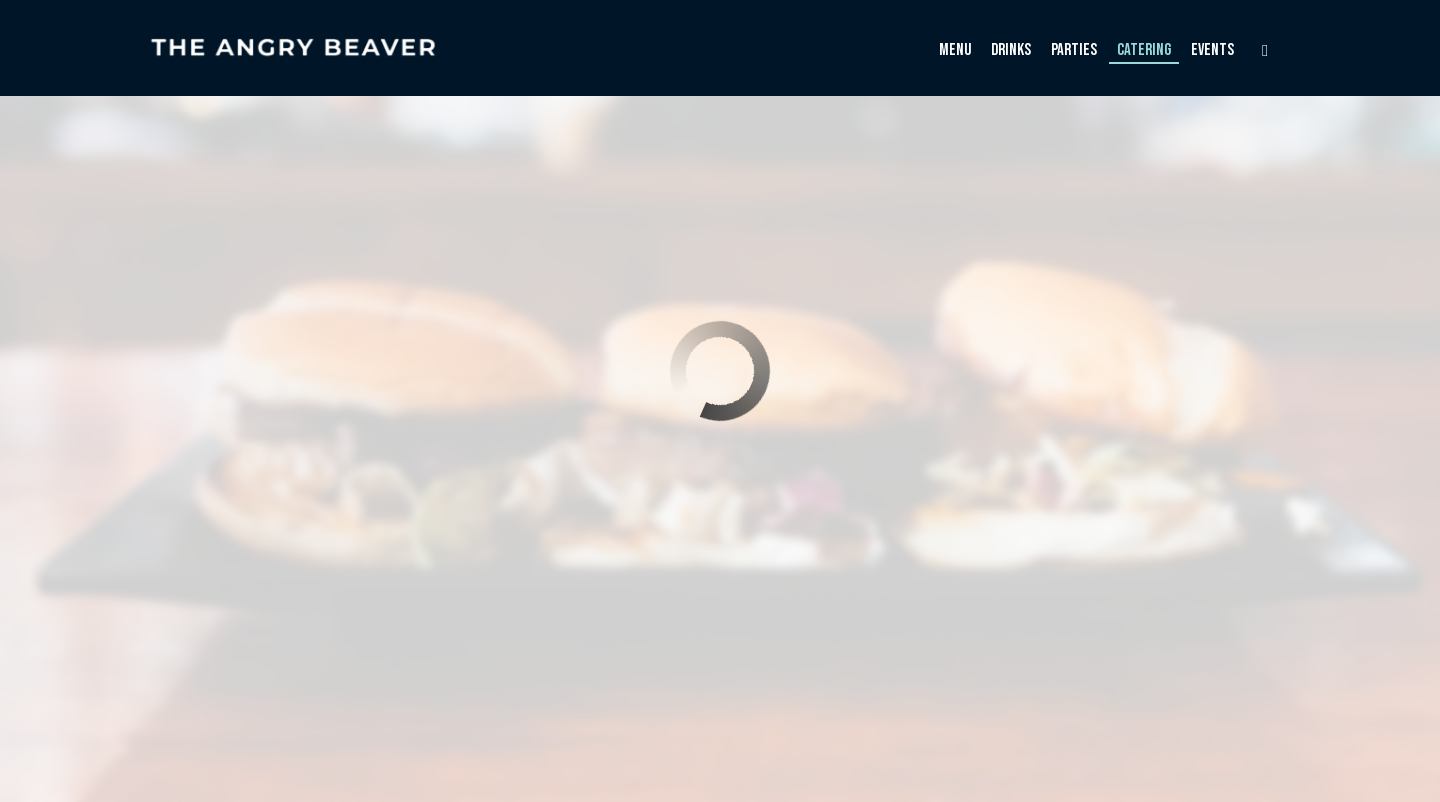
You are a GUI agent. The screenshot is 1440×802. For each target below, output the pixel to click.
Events (1212, 50)
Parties (1074, 50)
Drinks (1011, 50)
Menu (955, 50)
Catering (1144, 50)
